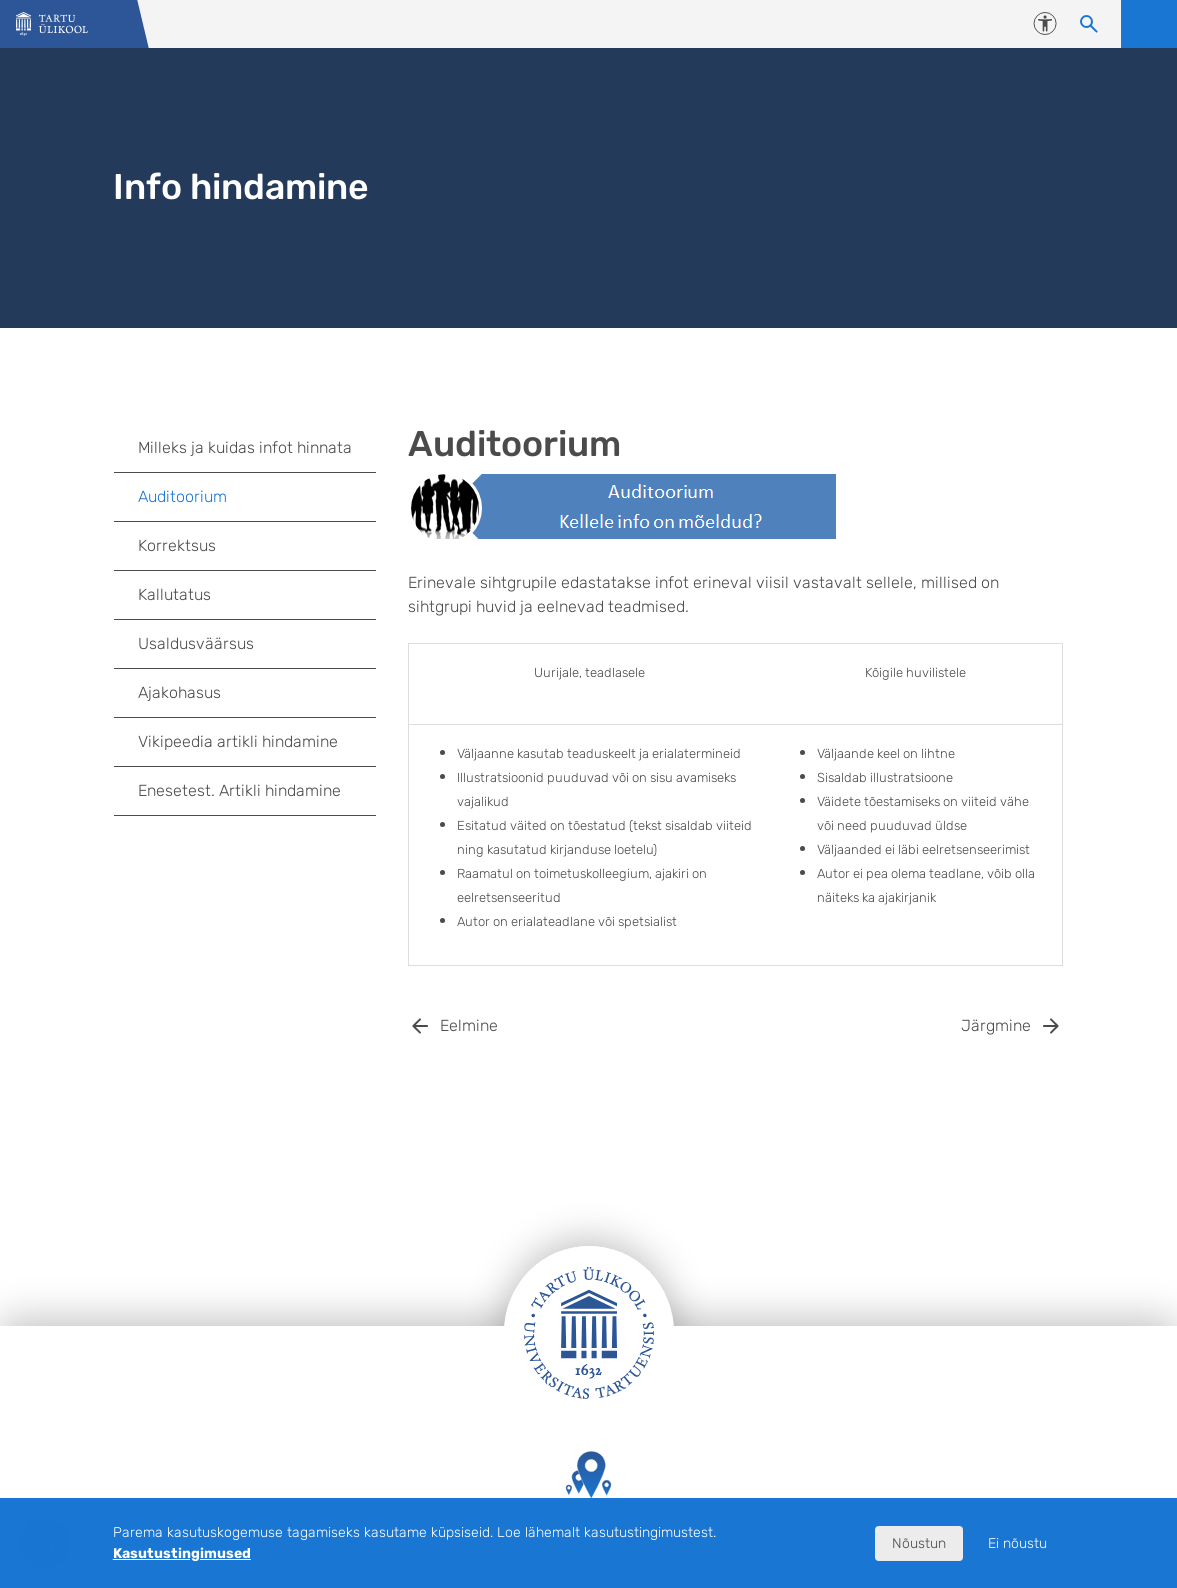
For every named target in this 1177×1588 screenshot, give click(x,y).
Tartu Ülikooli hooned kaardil (589, 1493)
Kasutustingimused (182, 1553)
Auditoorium (182, 496)
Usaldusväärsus (196, 643)
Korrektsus (177, 545)
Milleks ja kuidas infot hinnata (245, 447)
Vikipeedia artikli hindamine (238, 741)
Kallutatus (174, 594)
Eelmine (469, 1025)
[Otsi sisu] (1089, 24)
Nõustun (919, 1543)
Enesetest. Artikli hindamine (239, 790)
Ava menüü (1149, 24)
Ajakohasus (179, 692)
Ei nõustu (1017, 1543)
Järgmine (996, 1025)
